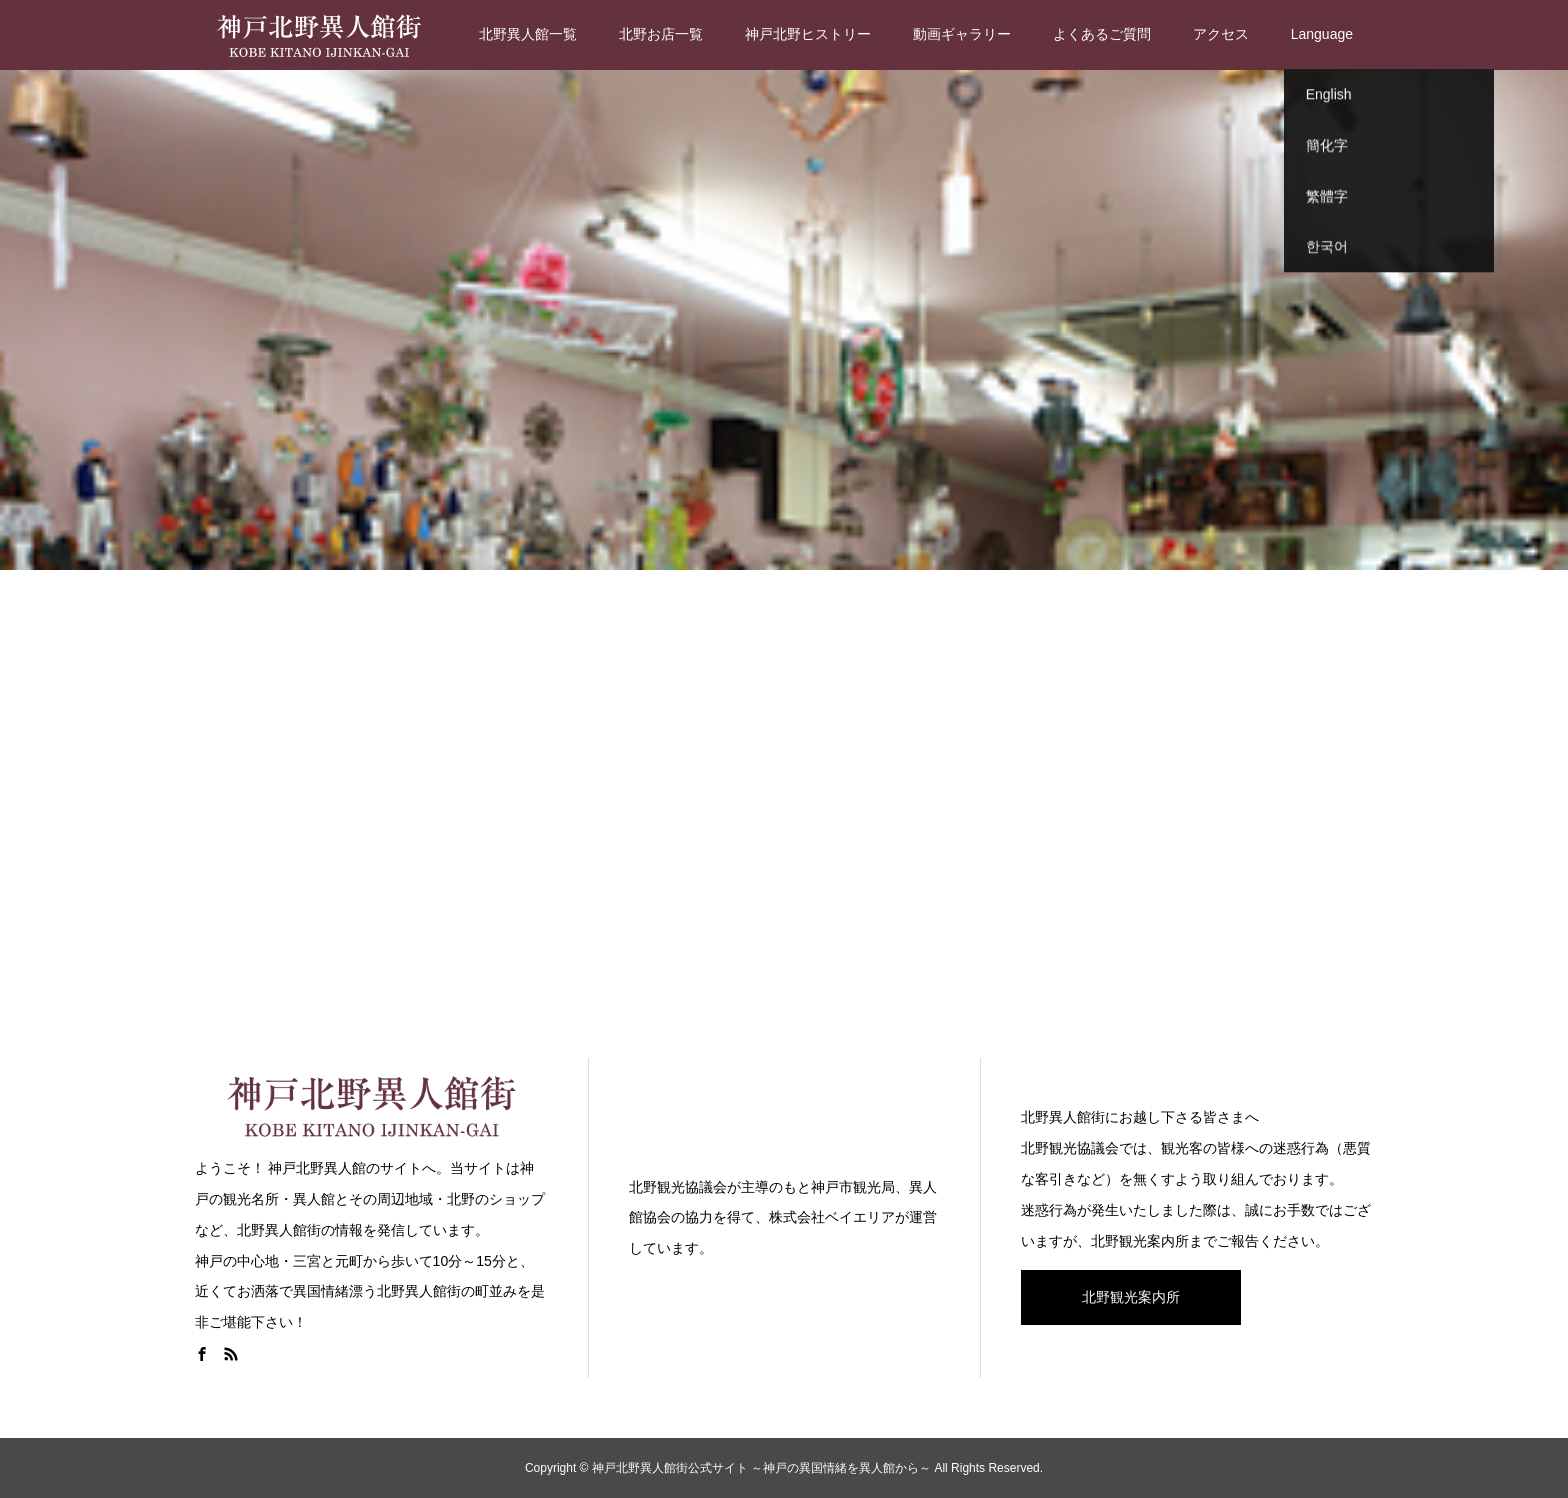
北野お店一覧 (661, 34)
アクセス (1221, 34)
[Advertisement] (784, 810)
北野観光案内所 (1131, 1297)
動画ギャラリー (962, 34)
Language (1322, 34)
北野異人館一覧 (528, 34)
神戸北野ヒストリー (808, 34)
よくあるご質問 (1102, 34)
